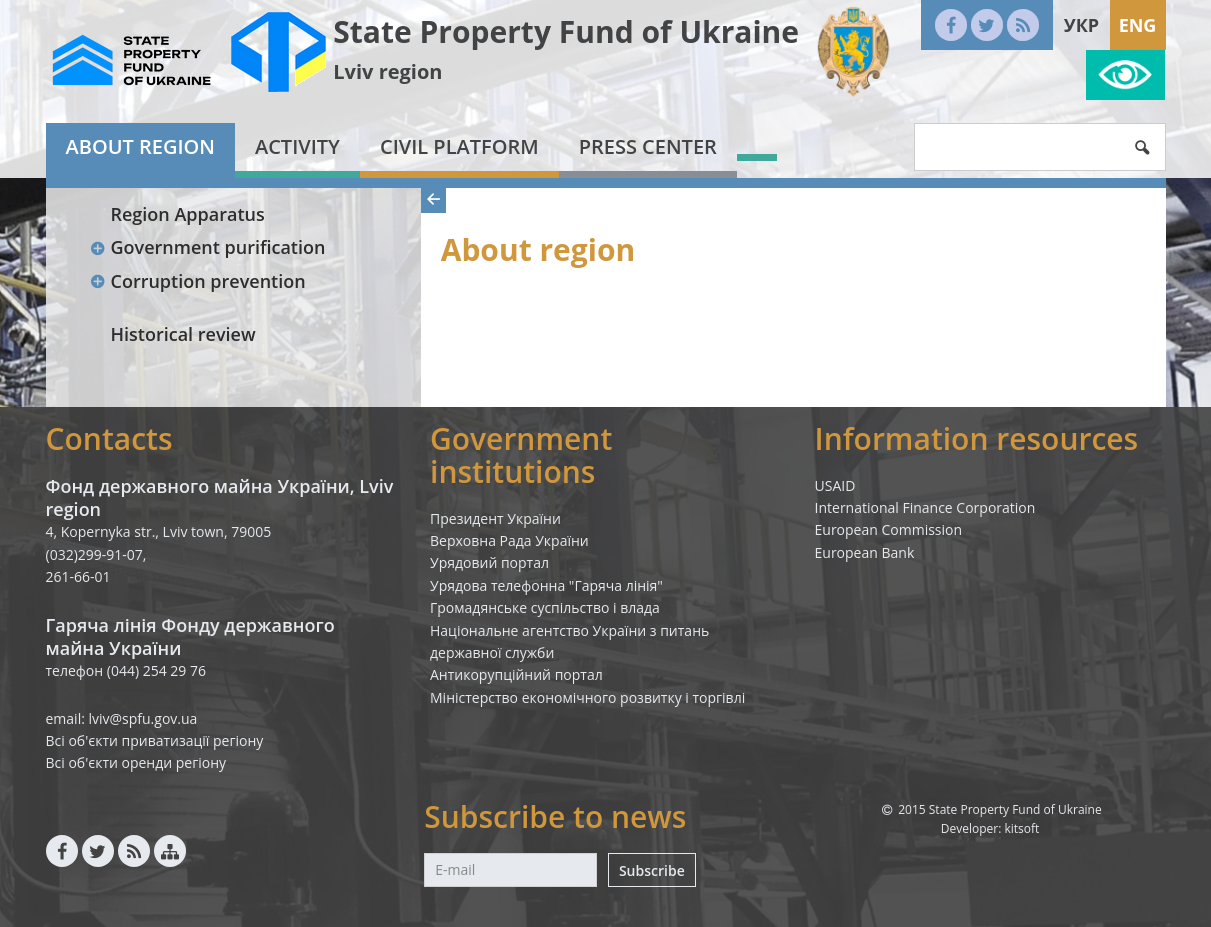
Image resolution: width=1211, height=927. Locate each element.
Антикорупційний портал (516, 674)
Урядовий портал (489, 562)
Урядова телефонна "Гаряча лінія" (546, 585)
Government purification (208, 247)
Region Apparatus (188, 214)
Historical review (183, 334)
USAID (835, 485)
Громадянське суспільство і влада (545, 607)
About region (140, 146)
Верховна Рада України (509, 540)
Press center (648, 146)
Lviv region (387, 71)
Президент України (495, 518)
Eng (1138, 25)
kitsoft (1021, 828)
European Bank (865, 552)
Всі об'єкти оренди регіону (136, 762)
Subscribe (652, 870)
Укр (1081, 25)
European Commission (889, 529)
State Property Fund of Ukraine (566, 31)
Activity (297, 146)
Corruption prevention (198, 281)
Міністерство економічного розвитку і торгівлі (587, 697)
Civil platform (459, 146)
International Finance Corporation (925, 507)
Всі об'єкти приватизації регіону (155, 740)
